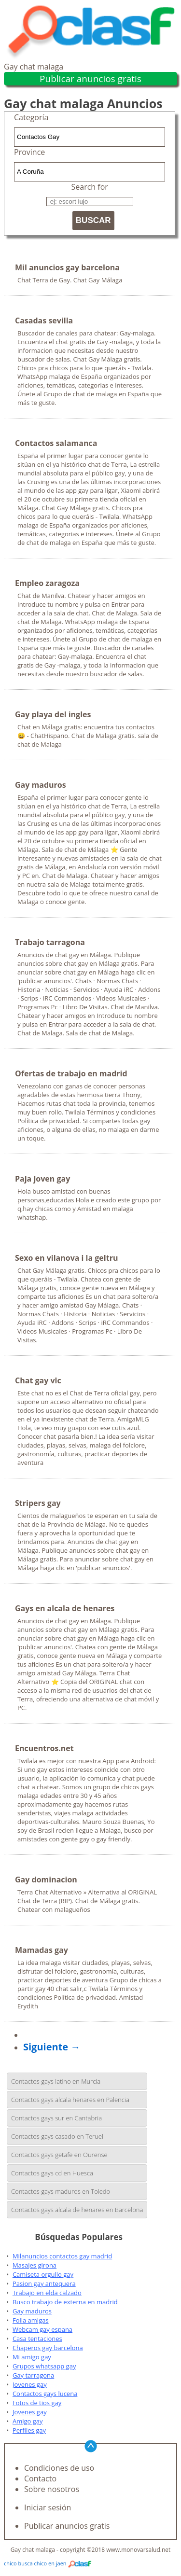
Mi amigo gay (32, 2357)
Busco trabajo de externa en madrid (65, 2302)
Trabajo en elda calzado (47, 2292)
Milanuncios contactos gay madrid (62, 2256)
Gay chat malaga (33, 66)
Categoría (31, 117)
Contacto (40, 2478)
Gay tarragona (33, 2375)
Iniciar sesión (47, 2507)
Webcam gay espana (42, 2329)
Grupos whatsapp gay (44, 2366)
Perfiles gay (29, 2430)
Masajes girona (34, 2265)
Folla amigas (31, 2320)
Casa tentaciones (37, 2338)
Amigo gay (28, 2421)
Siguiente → (51, 2046)
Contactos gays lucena (45, 2393)
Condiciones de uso (59, 2468)
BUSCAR (93, 220)
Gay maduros (32, 2311)
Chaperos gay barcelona (48, 2347)
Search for (89, 186)
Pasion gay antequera (44, 2283)
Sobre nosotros (51, 2489)
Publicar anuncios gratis (90, 78)
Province (29, 152)
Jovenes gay (30, 2384)
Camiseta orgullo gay (43, 2274)
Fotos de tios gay (37, 2402)
